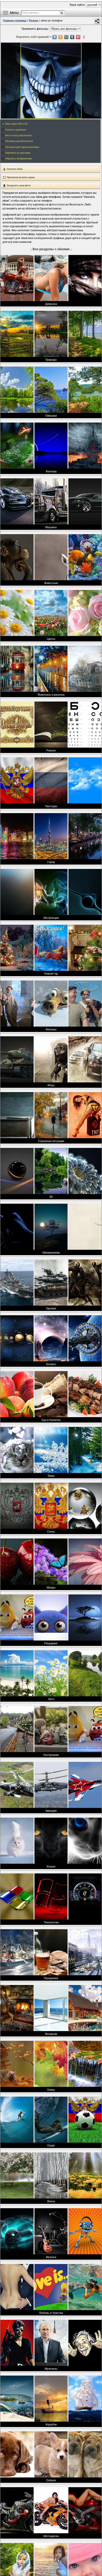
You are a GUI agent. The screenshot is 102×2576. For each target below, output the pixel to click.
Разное (33, 20)
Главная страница (14, 20)
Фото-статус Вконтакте (16, 135)
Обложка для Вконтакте (17, 141)
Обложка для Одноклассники (20, 147)
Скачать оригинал (13, 129)
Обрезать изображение (16, 158)
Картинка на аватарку (16, 153)
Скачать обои (13, 169)
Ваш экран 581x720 (14, 124)
